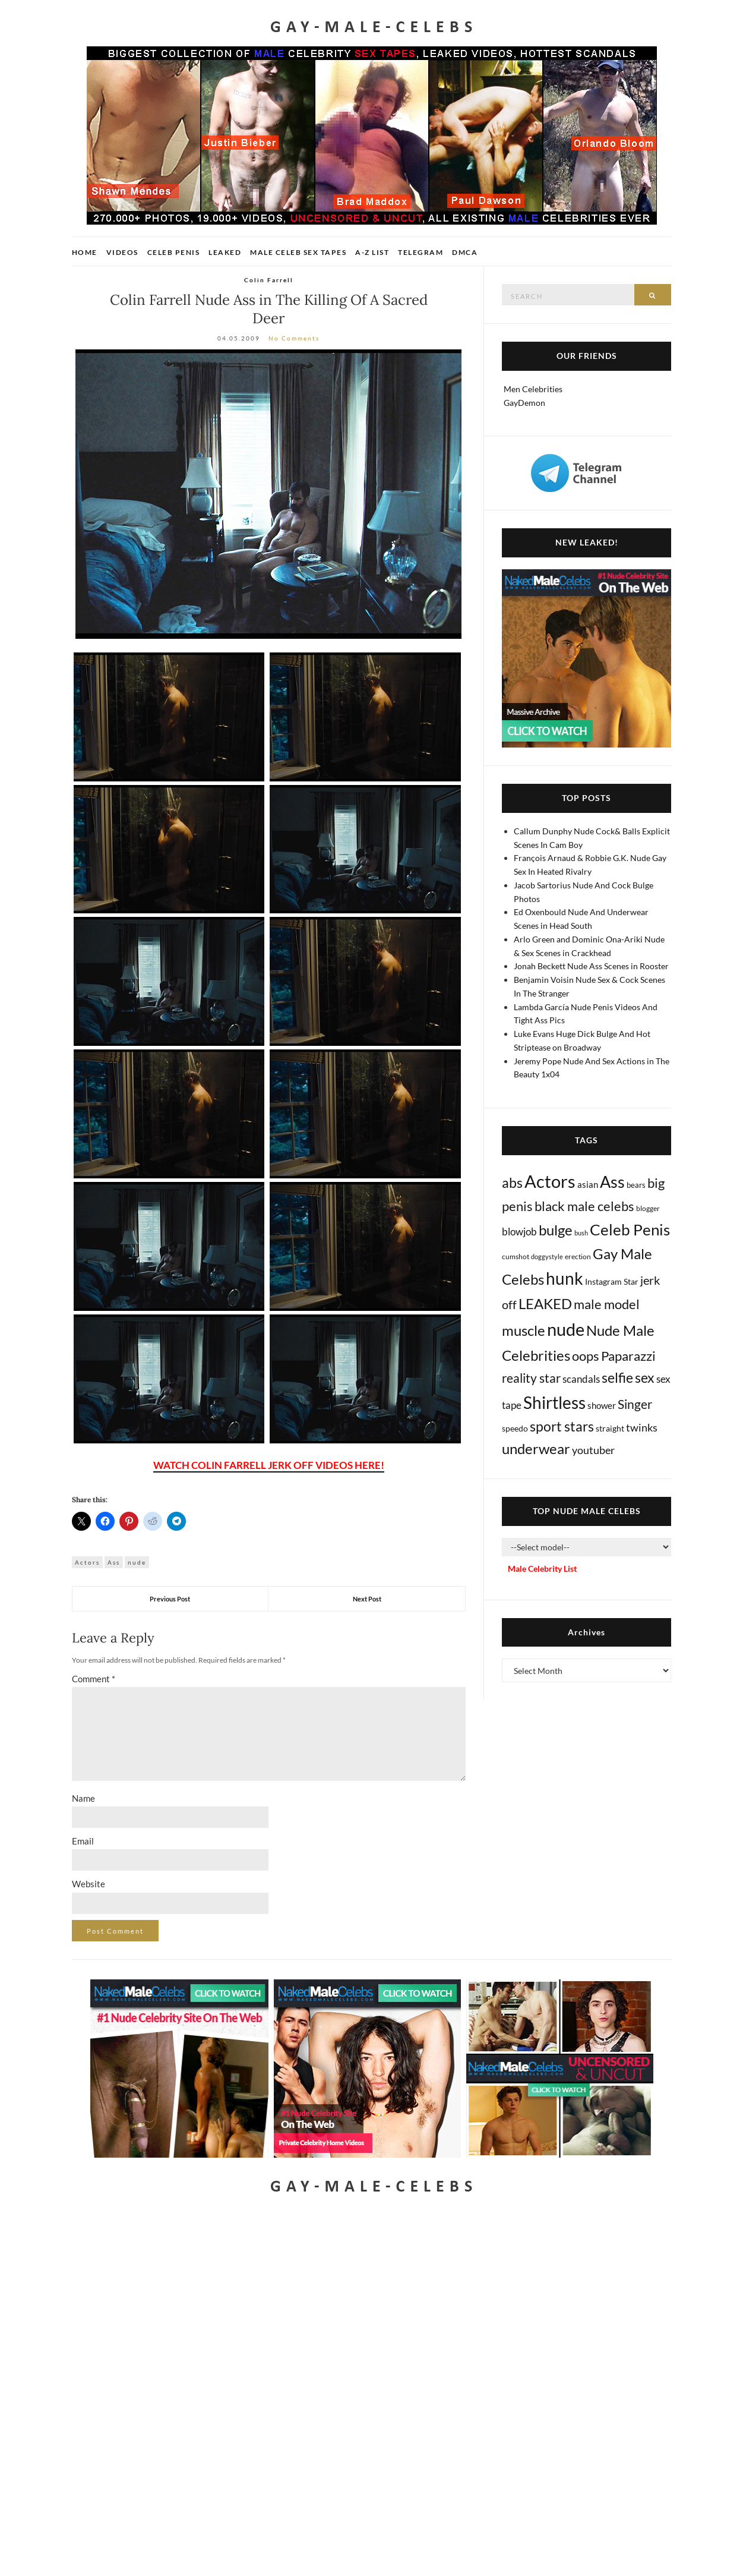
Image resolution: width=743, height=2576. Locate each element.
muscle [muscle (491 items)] (523, 1330)
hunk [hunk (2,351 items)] (564, 1278)
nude (137, 1562)
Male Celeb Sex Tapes (298, 252)
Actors (87, 1562)
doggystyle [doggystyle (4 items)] (547, 1256)
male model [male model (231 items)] (607, 1304)
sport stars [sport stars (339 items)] (562, 1426)
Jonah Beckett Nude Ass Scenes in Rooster (591, 966)
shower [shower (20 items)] (601, 1405)
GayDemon (524, 403)
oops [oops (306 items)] (585, 1356)
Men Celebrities (533, 389)
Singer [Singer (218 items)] (635, 1404)
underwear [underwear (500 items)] (536, 1448)
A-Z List (372, 252)
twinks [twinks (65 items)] (641, 1427)
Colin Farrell (268, 279)
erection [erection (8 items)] (578, 1256)
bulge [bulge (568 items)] (556, 1229)
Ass (114, 1562)
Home (84, 252)
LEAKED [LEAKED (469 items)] (545, 1303)
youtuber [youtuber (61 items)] (593, 1449)
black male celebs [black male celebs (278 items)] (584, 1206)
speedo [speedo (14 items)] (515, 1428)
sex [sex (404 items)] (645, 1377)
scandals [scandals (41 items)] (581, 1379)
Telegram (420, 252)
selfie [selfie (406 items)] (617, 1377)
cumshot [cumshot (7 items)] (515, 1256)
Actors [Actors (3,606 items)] (550, 1181)
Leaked (224, 252)
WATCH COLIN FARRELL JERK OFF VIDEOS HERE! (268, 1465)
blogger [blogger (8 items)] (648, 1208)
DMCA (465, 252)
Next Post (367, 1599)
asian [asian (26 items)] (587, 1184)
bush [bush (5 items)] (581, 1233)
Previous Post (170, 1599)
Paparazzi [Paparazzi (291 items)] (628, 1356)
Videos (122, 252)
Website (88, 1883)
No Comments (294, 338)
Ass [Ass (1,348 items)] (612, 1181)
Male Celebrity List (542, 1568)
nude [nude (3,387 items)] (565, 1329)
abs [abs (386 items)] (512, 1182)
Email (83, 1841)
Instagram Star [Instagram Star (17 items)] (611, 1281)
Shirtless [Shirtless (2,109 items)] (554, 1402)
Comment (93, 1678)
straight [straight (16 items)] (610, 1428)
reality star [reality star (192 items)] (531, 1377)
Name (83, 1798)
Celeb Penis (173, 252)
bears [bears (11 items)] (636, 1185)
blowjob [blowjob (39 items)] (519, 1232)
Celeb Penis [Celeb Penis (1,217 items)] (630, 1229)
